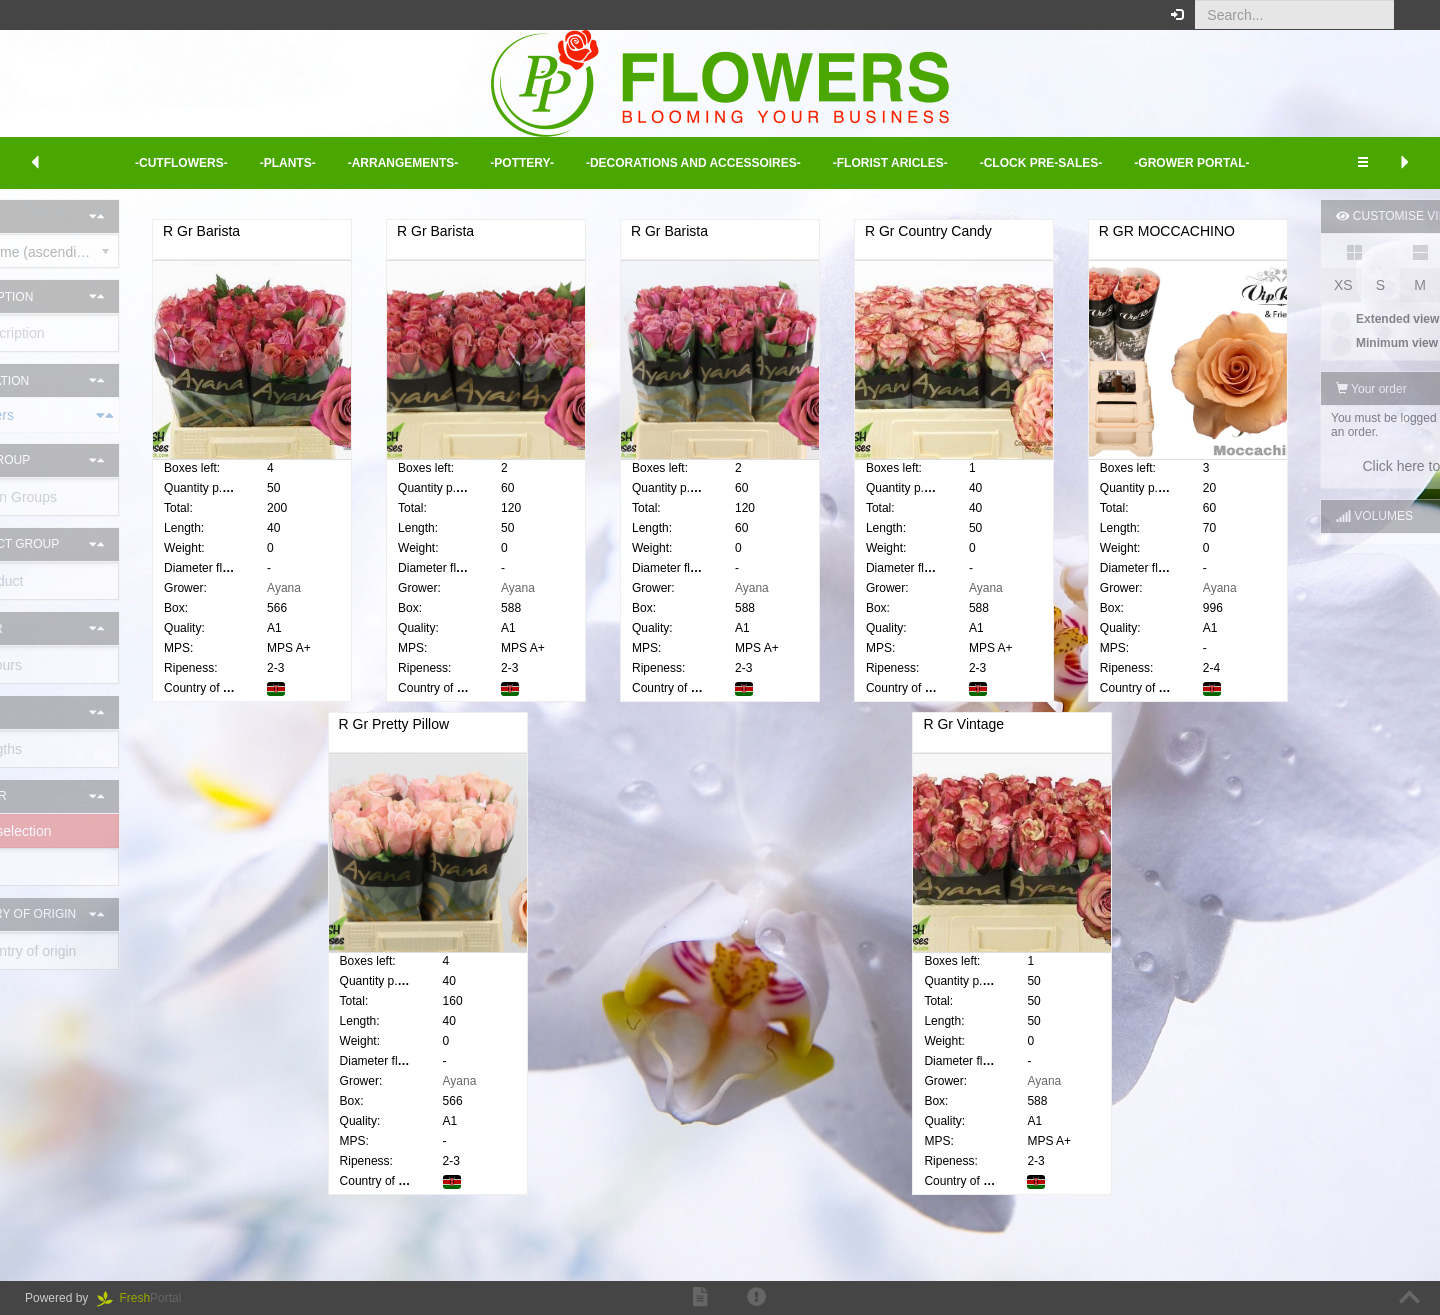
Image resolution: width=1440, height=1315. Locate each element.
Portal (146, 1298)
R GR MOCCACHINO (369, 739)
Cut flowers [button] (22, 415)
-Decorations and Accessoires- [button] (693, 163)
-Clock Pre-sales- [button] (1041, 163)
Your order (1281, 389)
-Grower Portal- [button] (1191, 163)
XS (1253, 285)
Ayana (381, 588)
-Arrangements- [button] (403, 163)
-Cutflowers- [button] (181, 163)
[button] (1409, 15)
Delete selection (83, 831)
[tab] (110, 415)
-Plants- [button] (288, 163)
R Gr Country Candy (1065, 231)
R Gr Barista (298, 231)
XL (1410, 285)
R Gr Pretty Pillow (686, 739)
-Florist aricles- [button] (890, 163)
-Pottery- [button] (522, 163)
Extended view (1295, 319)
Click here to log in (1329, 466)
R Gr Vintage (1001, 739)
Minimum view (1294, 343)
